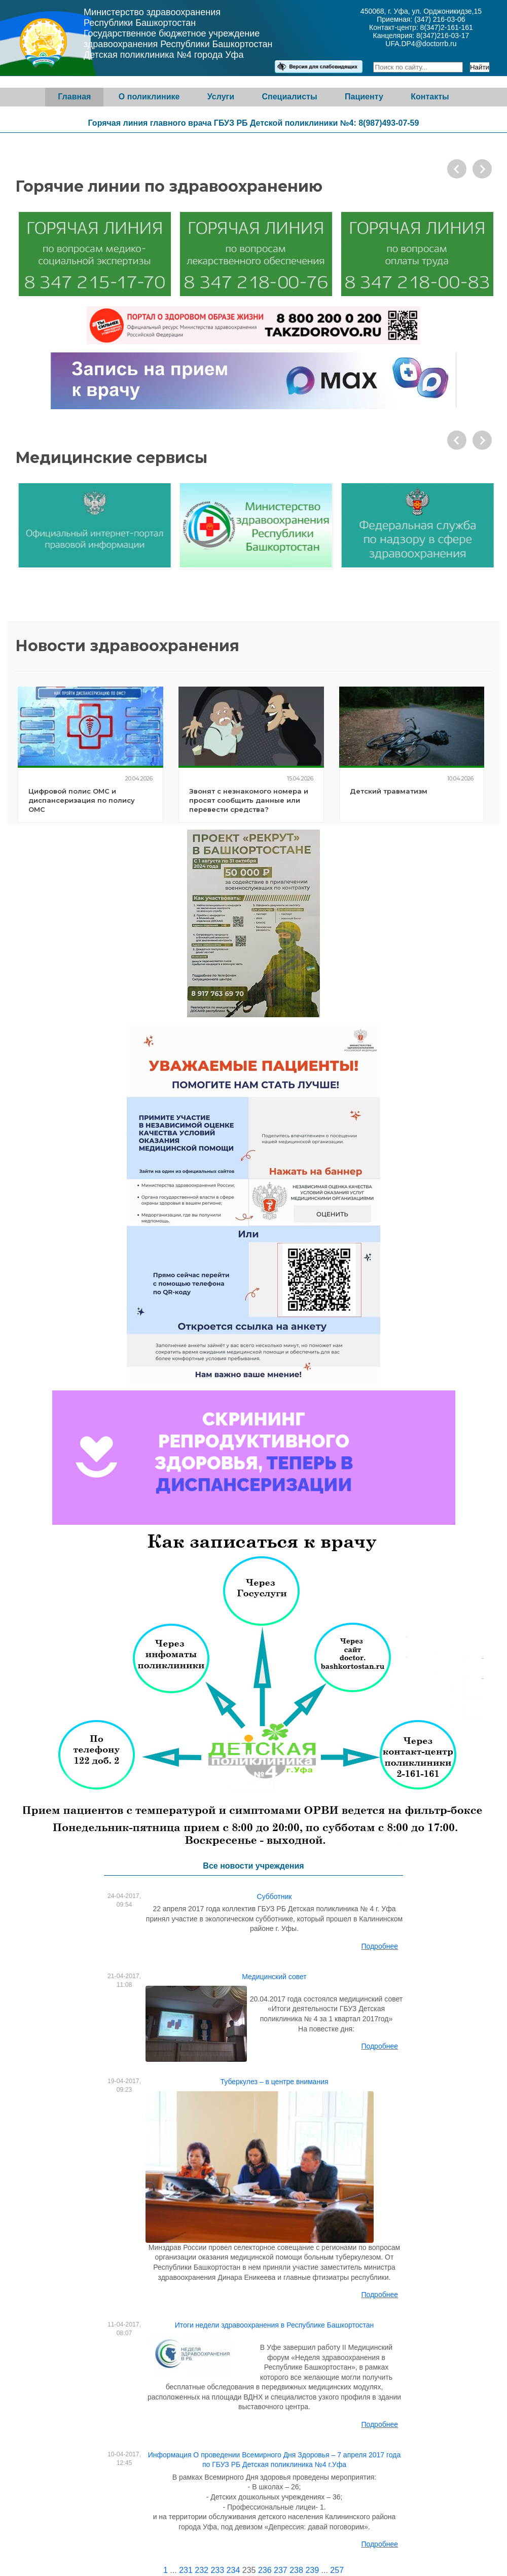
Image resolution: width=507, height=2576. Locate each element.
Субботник (274, 1896)
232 (201, 2570)
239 (312, 2570)
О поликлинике (149, 96)
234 (233, 2570)
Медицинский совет (274, 1977)
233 (217, 2570)
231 (186, 2570)
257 (337, 2570)
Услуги (220, 96)
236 (265, 2570)
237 (280, 2570)
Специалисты (289, 96)
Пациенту (364, 96)
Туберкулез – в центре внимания (274, 2082)
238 (296, 2570)
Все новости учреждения (253, 1866)
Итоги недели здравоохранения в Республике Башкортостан (274, 2325)
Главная (74, 96)
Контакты (430, 96)
